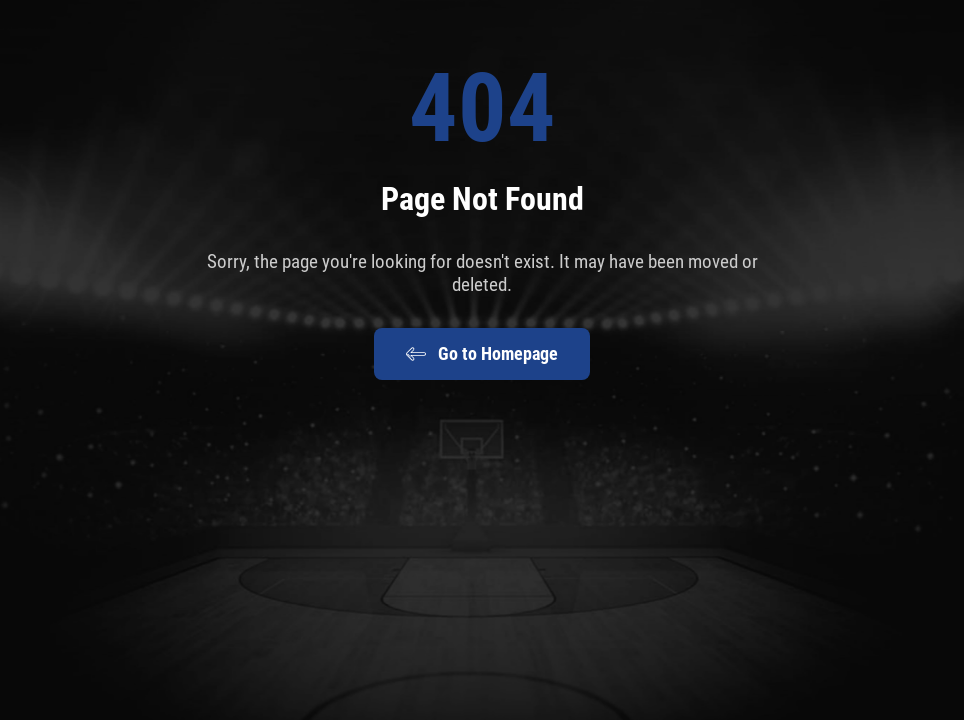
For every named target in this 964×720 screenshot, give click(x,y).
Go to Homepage (482, 354)
